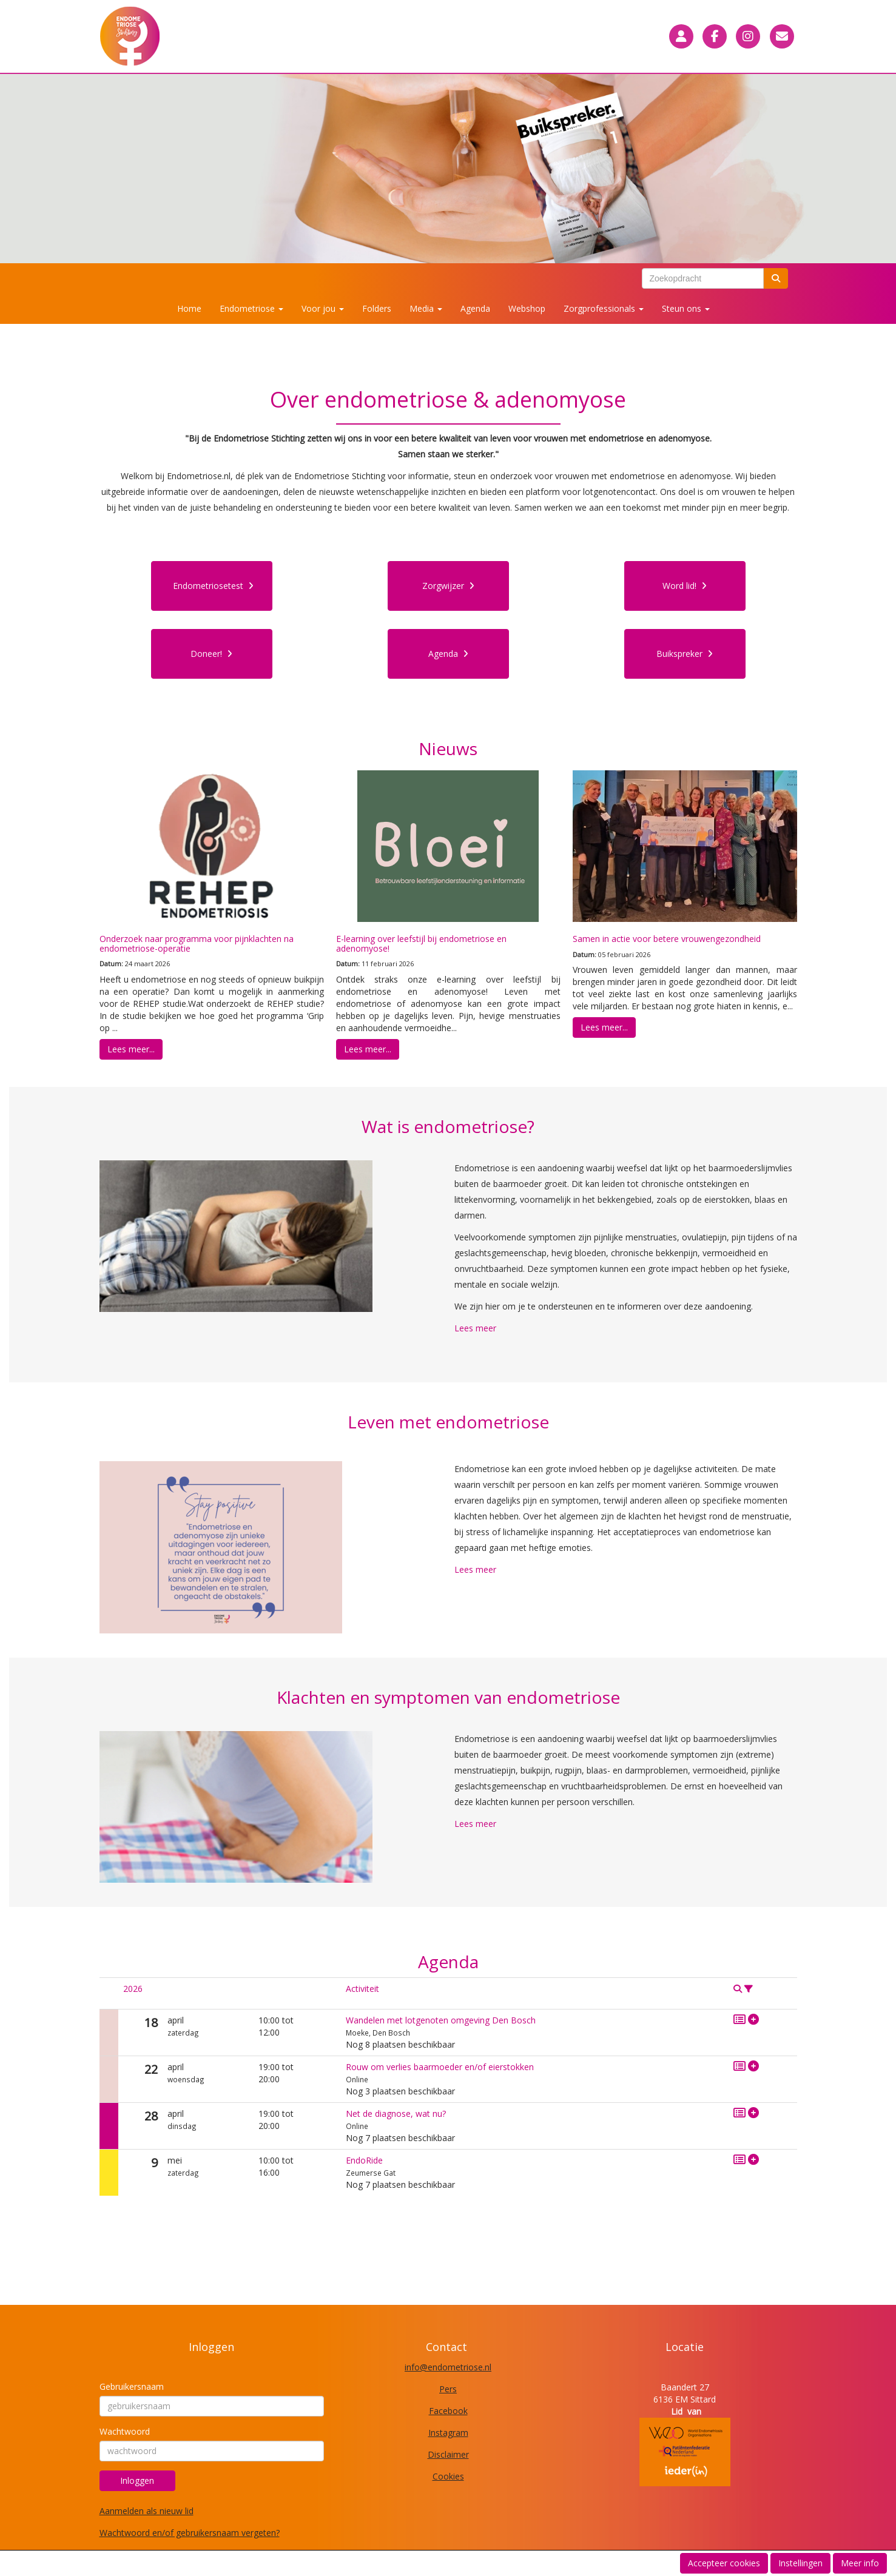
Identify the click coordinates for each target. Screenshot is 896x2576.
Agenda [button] (448, 653)
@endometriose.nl (448, 2367)
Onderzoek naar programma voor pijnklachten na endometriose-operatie (196, 943)
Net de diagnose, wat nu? (396, 2113)
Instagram (448, 2432)
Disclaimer (448, 2454)
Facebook (448, 2410)
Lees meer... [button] (131, 1049)
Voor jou (322, 308)
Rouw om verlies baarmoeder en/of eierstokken (440, 2067)
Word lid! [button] (684, 585)
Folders (376, 308)
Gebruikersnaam (131, 2386)
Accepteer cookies (724, 2563)
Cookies (448, 2476)
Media (425, 308)
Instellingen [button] (800, 2563)
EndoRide (364, 2160)
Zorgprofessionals (604, 308)
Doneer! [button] (211, 653)
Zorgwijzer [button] (448, 585)
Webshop (526, 308)
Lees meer (475, 1328)
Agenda (475, 308)
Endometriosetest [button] (213, 585)
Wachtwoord (124, 2431)
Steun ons (686, 308)
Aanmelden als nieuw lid (146, 2511)
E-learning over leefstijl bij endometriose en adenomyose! (421, 943)
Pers (448, 2389)
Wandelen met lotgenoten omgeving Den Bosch (441, 2020)
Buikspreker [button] (684, 653)
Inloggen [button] (137, 2480)
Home (189, 308)
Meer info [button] (860, 2563)
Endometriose (251, 308)
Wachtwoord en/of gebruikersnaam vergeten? (189, 2532)
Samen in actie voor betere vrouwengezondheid (667, 938)
